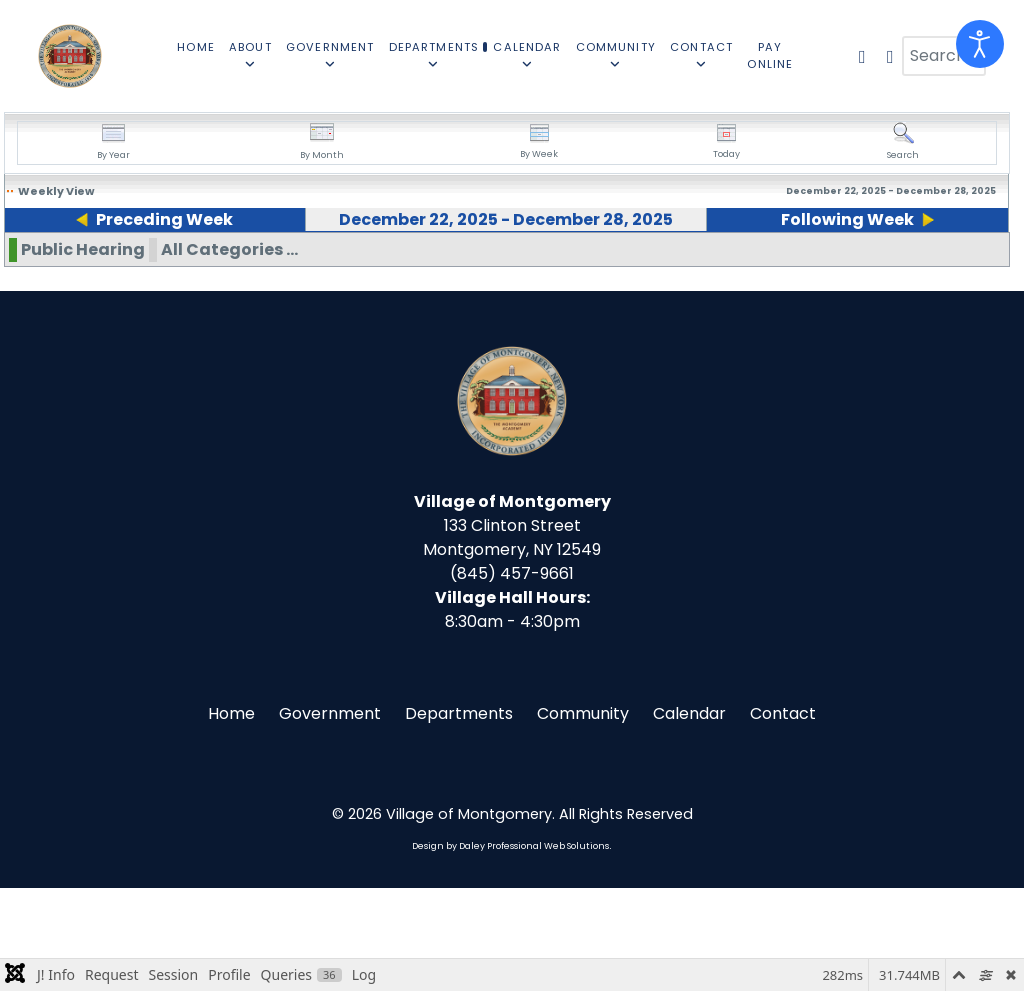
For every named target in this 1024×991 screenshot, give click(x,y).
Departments (459, 816)
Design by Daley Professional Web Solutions (510, 949)
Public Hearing (83, 352)
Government (330, 816)
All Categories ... (229, 352)
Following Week (853, 219)
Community (583, 816)
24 (301, 265)
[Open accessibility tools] (980, 44)
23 (157, 265)
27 (731, 265)
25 (444, 265)
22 (13, 265)
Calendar (689, 816)
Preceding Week (157, 219)
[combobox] (944, 56)
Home (231, 816)
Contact (783, 816)
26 (587, 265)
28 (874, 265)
